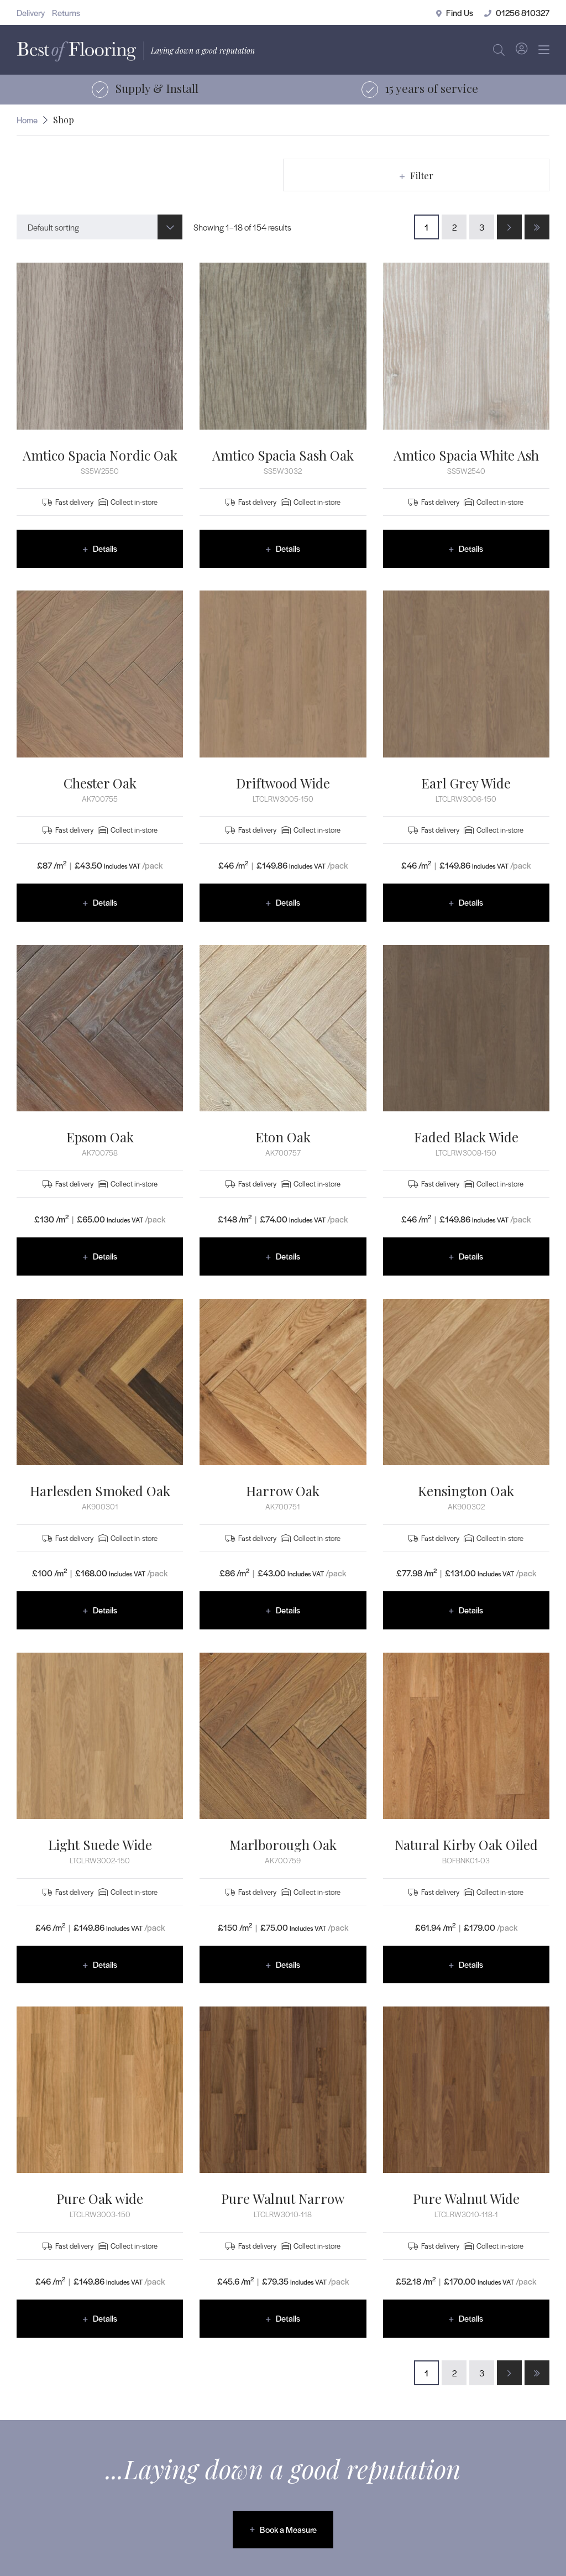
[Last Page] (537, 227)
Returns (66, 12)
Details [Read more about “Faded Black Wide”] (471, 1256)
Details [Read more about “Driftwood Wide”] (288, 902)
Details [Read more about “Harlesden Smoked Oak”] (105, 1610)
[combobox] (99, 227)
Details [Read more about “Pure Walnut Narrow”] (288, 2318)
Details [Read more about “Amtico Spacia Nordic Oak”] (105, 548)
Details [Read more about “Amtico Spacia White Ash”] (471, 548)
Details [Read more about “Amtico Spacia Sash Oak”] (288, 548)
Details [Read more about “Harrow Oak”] (288, 1610)
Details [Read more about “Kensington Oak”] (471, 1610)
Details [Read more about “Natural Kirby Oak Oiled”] (471, 1964)
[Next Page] (509, 227)
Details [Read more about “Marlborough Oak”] (288, 1964)
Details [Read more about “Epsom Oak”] (105, 1256)
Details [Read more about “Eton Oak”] (288, 1256)
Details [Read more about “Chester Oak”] (105, 902)
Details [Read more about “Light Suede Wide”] (105, 1964)
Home (27, 120)
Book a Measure (288, 2529)
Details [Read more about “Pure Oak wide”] (105, 2318)
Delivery (31, 12)
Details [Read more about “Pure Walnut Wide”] (471, 2318)
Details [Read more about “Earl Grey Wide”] (471, 902)
